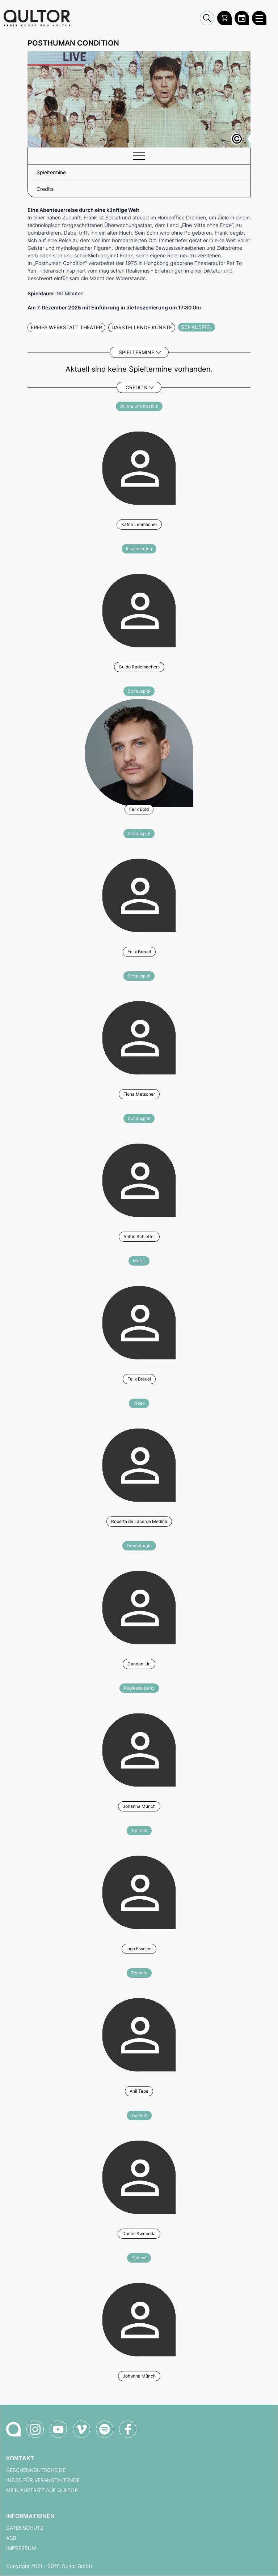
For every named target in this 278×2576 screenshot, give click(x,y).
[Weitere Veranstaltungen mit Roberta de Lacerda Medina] (139, 1464)
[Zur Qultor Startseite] (37, 18)
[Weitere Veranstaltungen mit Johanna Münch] (139, 1748)
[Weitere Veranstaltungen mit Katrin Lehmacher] (139, 467)
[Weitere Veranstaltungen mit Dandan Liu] (139, 1606)
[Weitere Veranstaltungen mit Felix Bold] (139, 751)
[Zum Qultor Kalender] (242, 18)
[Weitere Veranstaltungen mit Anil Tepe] (139, 2033)
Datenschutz (24, 2528)
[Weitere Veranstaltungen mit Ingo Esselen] (139, 1891)
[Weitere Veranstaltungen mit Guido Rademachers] (139, 609)
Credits (136, 387)
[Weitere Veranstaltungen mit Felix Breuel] (139, 894)
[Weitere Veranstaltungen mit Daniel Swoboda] (139, 2176)
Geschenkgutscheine (36, 2470)
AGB (11, 2538)
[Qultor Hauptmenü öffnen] (259, 18)
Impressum (21, 2548)
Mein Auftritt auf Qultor (42, 2490)
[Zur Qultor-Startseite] (13, 2429)
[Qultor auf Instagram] (35, 2429)
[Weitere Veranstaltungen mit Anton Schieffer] (139, 1179)
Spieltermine (136, 352)
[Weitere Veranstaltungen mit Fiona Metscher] (139, 1036)
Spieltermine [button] (51, 172)
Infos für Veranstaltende (43, 2480)
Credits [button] (45, 189)
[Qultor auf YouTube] (58, 2429)
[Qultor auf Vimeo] (81, 2429)
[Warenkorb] (224, 18)
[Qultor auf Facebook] (127, 2429)
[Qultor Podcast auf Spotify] (104, 2429)
